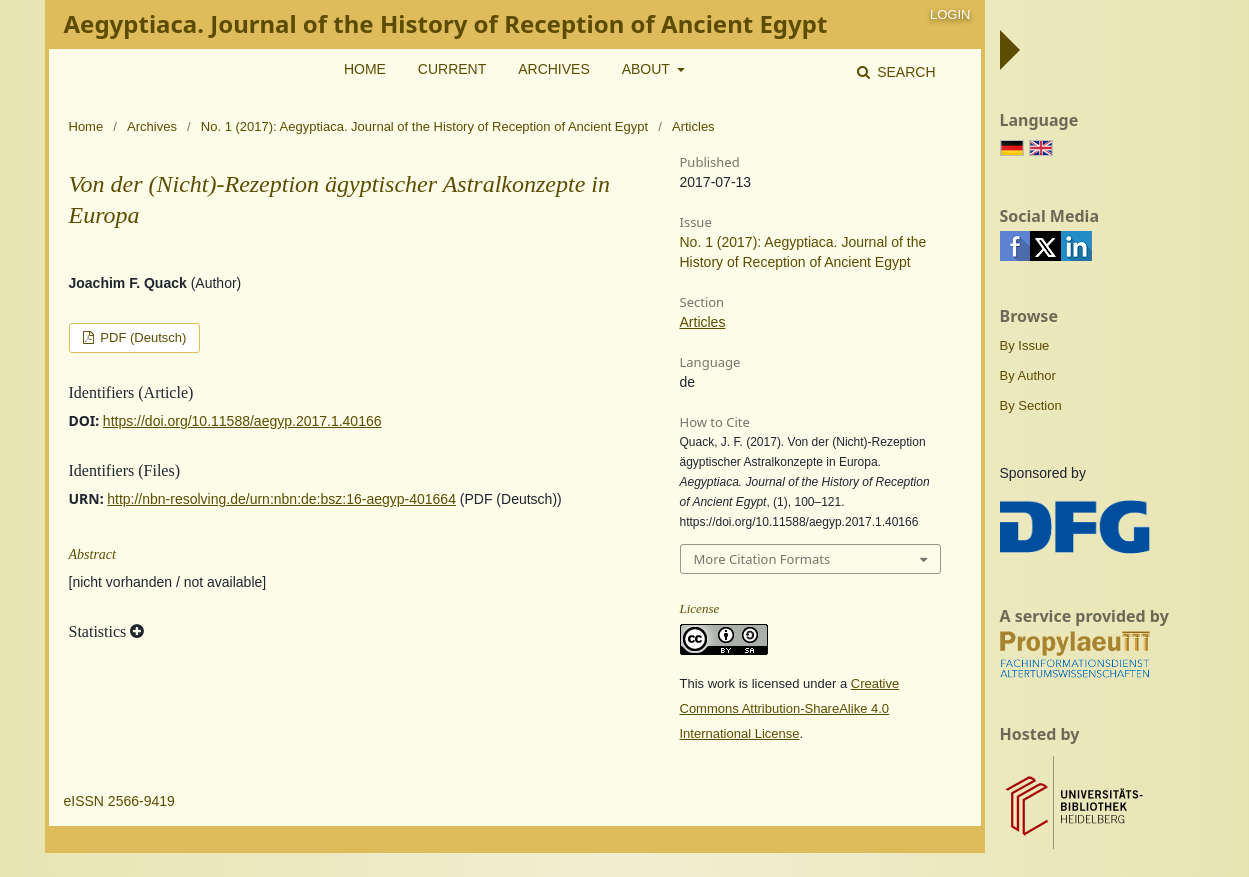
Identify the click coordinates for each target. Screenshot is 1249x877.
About (648, 69)
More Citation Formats (762, 559)
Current (452, 69)
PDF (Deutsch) (142, 337)
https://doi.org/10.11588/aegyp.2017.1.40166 (242, 421)
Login (950, 14)
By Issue (1025, 345)
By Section (1031, 405)
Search (904, 72)
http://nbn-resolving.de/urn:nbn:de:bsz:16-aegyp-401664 (281, 499)
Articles (703, 322)
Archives (554, 69)
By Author (1028, 375)
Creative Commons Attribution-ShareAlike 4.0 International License (790, 708)
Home (365, 69)
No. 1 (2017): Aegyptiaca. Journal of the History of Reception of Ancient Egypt (424, 126)
